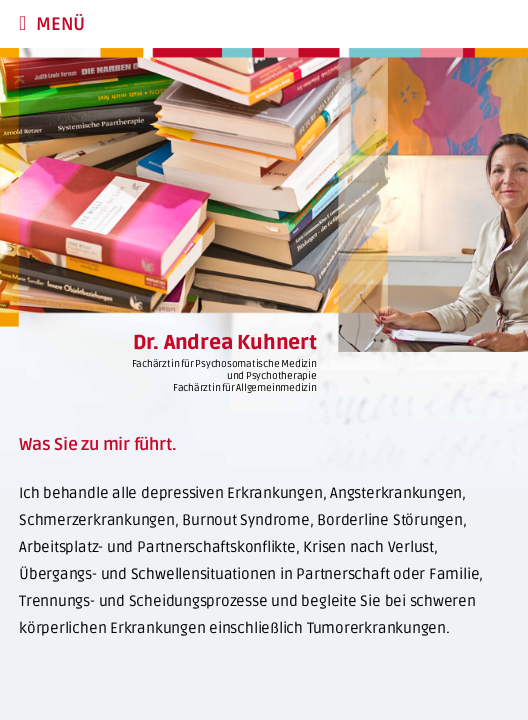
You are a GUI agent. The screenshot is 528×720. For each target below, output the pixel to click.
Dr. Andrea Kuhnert (225, 343)
